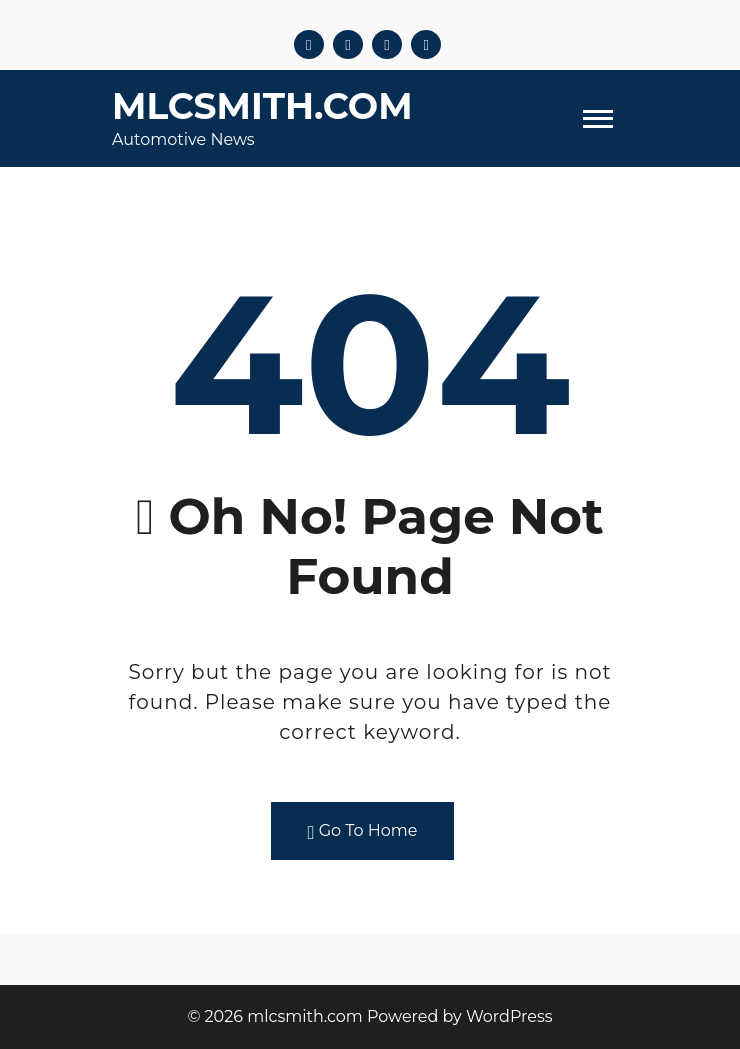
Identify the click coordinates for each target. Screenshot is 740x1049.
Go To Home (363, 831)
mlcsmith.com (262, 106)
